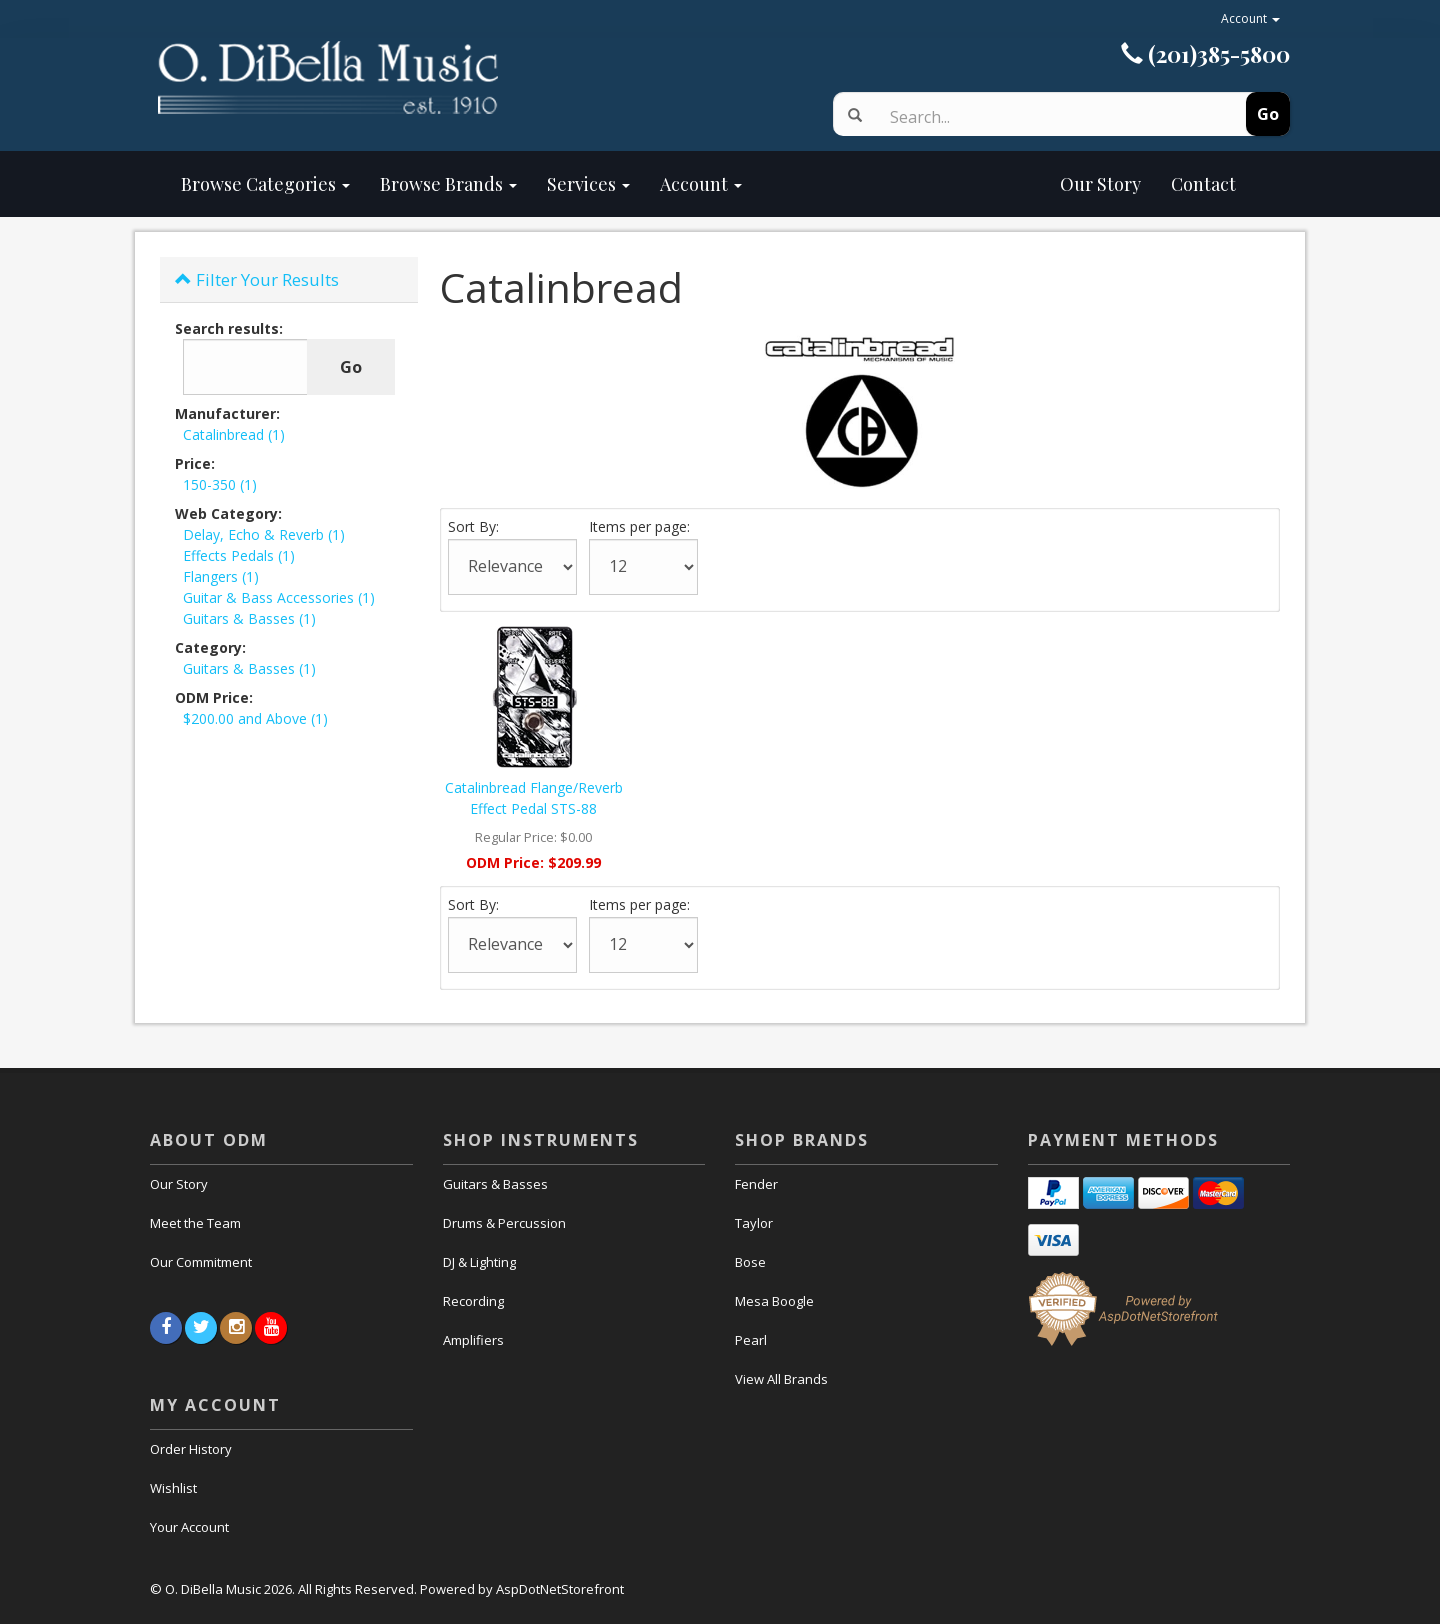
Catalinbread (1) (234, 434)
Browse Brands (448, 184)
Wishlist (173, 1488)
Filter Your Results (257, 279)
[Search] (1042, 117)
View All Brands (781, 1379)
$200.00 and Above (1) (255, 718)
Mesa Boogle (774, 1301)
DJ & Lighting (479, 1262)
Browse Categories (265, 184)
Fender (756, 1184)
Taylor (754, 1223)
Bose (750, 1262)
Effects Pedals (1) (239, 555)
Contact (1203, 184)
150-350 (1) (220, 484)
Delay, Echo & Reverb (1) (264, 534)
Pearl (751, 1340)
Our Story (956, 184)
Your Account (189, 1527)
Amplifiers (473, 1340)
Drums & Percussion (504, 1223)
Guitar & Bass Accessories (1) (279, 597)
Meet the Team (195, 1223)
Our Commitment (201, 1262)
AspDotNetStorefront (560, 1589)
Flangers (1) (221, 576)
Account (1250, 18)
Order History (191, 1449)
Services (588, 184)
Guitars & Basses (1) (249, 618)
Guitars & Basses (495, 1184)
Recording (473, 1301)
